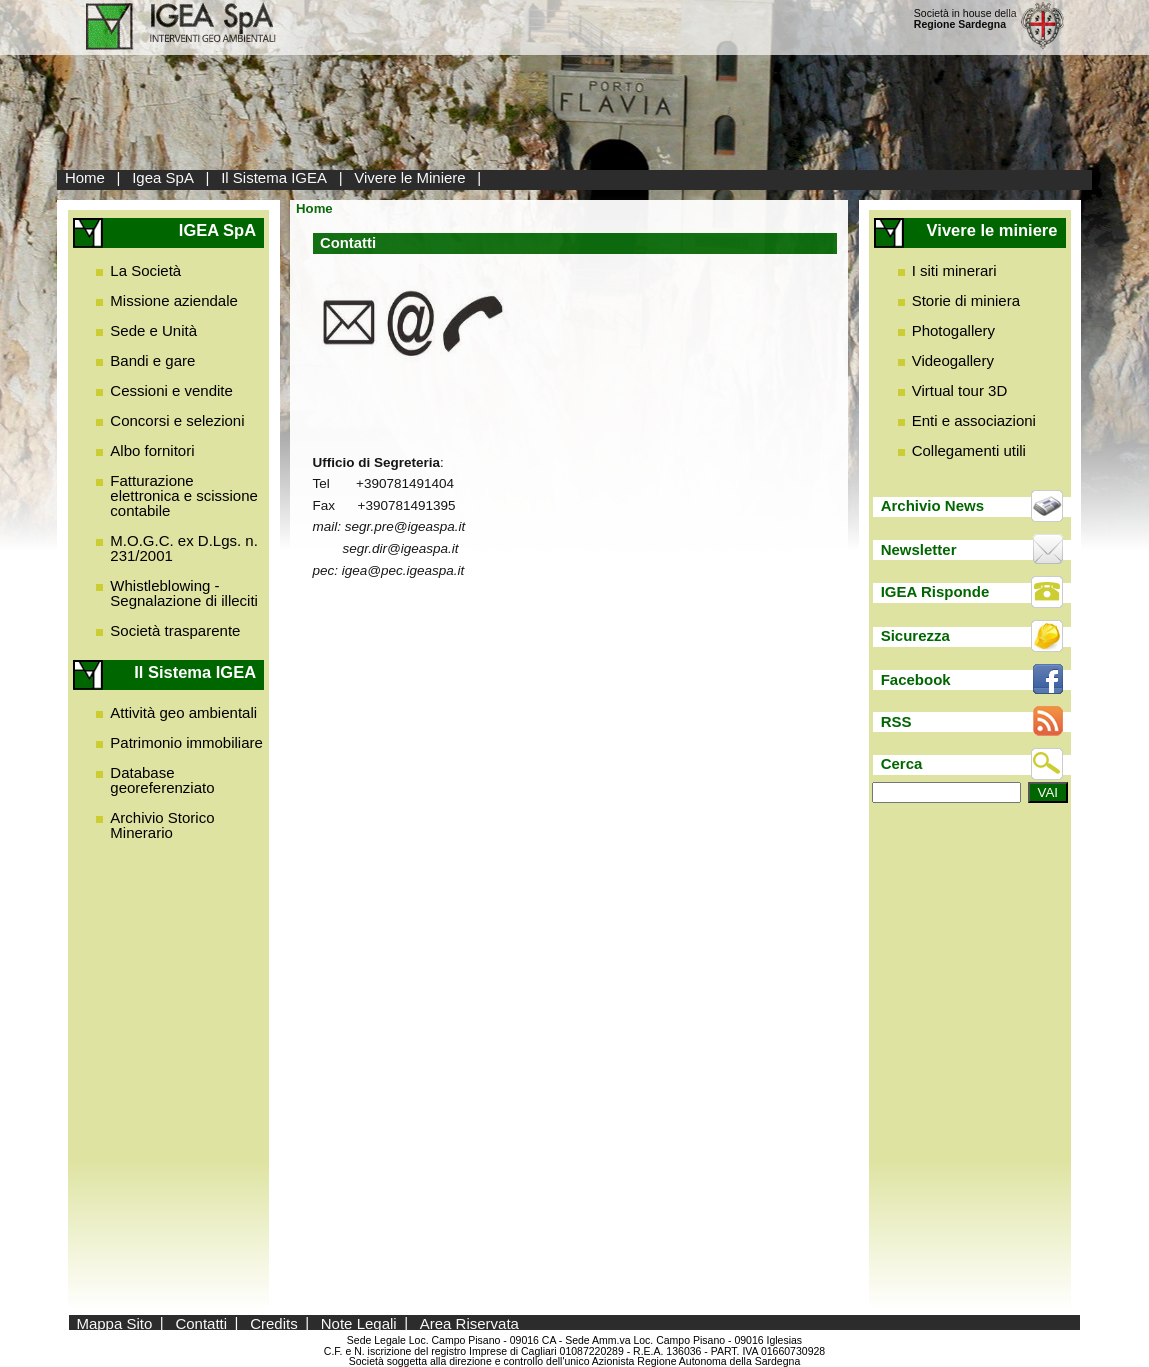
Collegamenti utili (969, 450)
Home (85, 177)
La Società (145, 270)
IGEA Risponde (935, 591)
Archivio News (932, 505)
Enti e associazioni (974, 420)
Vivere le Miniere (409, 177)
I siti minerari (954, 270)
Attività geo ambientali (183, 712)
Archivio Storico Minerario (162, 825)
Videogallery (953, 360)
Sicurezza (915, 635)
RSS (896, 721)
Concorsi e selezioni (177, 420)
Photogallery (953, 330)
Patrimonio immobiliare (186, 742)
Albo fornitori (152, 450)
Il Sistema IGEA (274, 177)
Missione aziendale (174, 300)
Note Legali (359, 1322)
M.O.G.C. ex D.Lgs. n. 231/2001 (184, 548)
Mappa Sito (114, 1322)
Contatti (201, 1322)
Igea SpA (163, 177)
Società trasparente (175, 630)
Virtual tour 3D (960, 390)
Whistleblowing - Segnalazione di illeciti (184, 593)
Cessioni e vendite (171, 390)
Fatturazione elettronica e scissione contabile (184, 495)
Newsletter (919, 549)
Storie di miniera (966, 300)
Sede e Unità (153, 330)
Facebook (916, 679)
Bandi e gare (152, 360)
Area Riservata (469, 1322)
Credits (274, 1322)
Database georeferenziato (162, 780)
